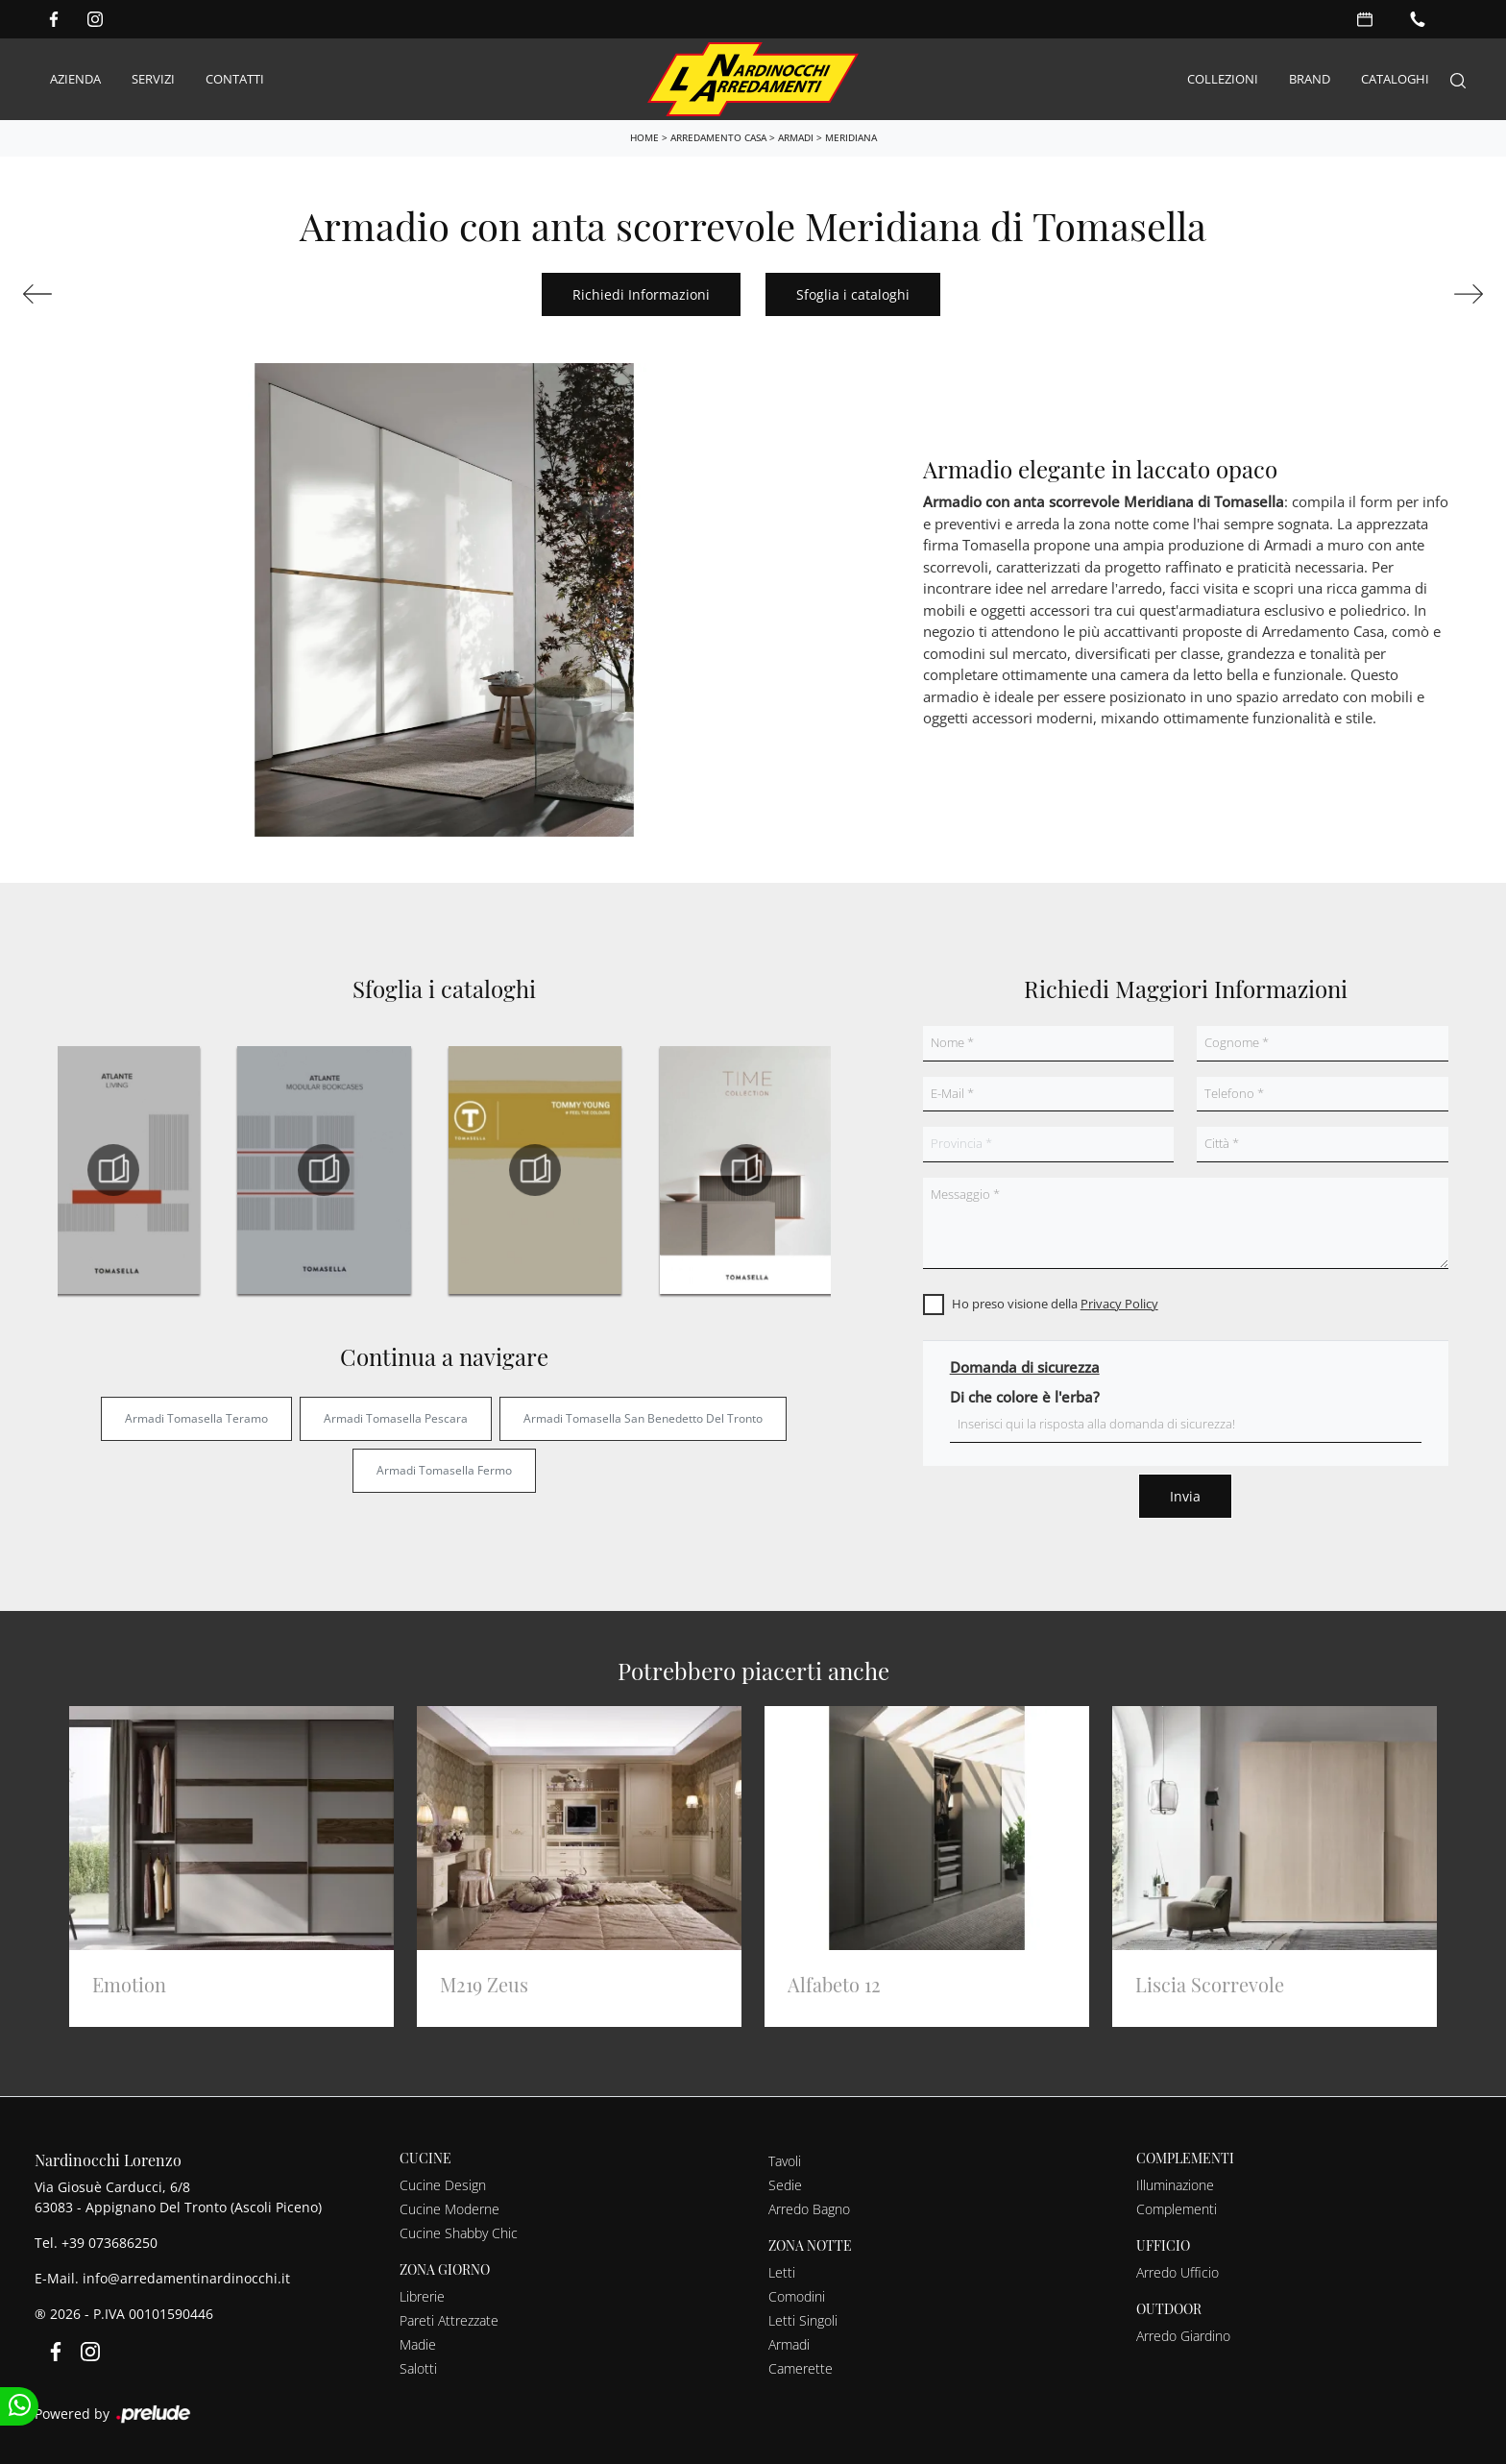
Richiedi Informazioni (641, 294)
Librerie (422, 2296)
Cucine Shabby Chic (459, 2233)
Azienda (75, 78)
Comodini (796, 2296)
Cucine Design (443, 2185)
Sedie (785, 2185)
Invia (1185, 1496)
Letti (781, 2272)
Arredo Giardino (1183, 2336)
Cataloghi (1395, 78)
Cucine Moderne (449, 2209)
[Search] (1458, 79)
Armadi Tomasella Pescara (396, 1418)
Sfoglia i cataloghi (853, 294)
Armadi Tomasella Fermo (444, 1470)
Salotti (418, 2368)
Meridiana (851, 137)
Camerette (800, 2368)
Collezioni (1222, 78)
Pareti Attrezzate (449, 2320)
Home (644, 137)
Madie (418, 2344)
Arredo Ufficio (1177, 2272)
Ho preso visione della (1055, 1303)
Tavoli (784, 2161)
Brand (1309, 78)
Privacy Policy (1119, 1303)
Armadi (796, 137)
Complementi (1176, 2209)
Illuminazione (1175, 2185)
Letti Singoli (803, 2320)
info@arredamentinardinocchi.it (186, 2278)
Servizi (153, 78)
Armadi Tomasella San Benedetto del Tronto (643, 1418)
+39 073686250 (109, 2242)
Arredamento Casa (718, 137)
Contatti (235, 78)
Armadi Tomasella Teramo (196, 1418)
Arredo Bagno (809, 2209)
